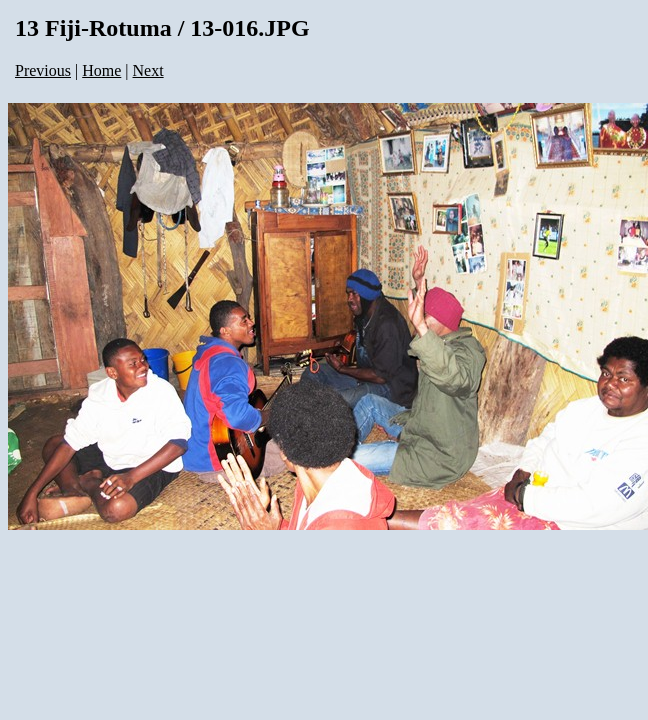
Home (101, 70)
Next (148, 70)
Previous (43, 70)
